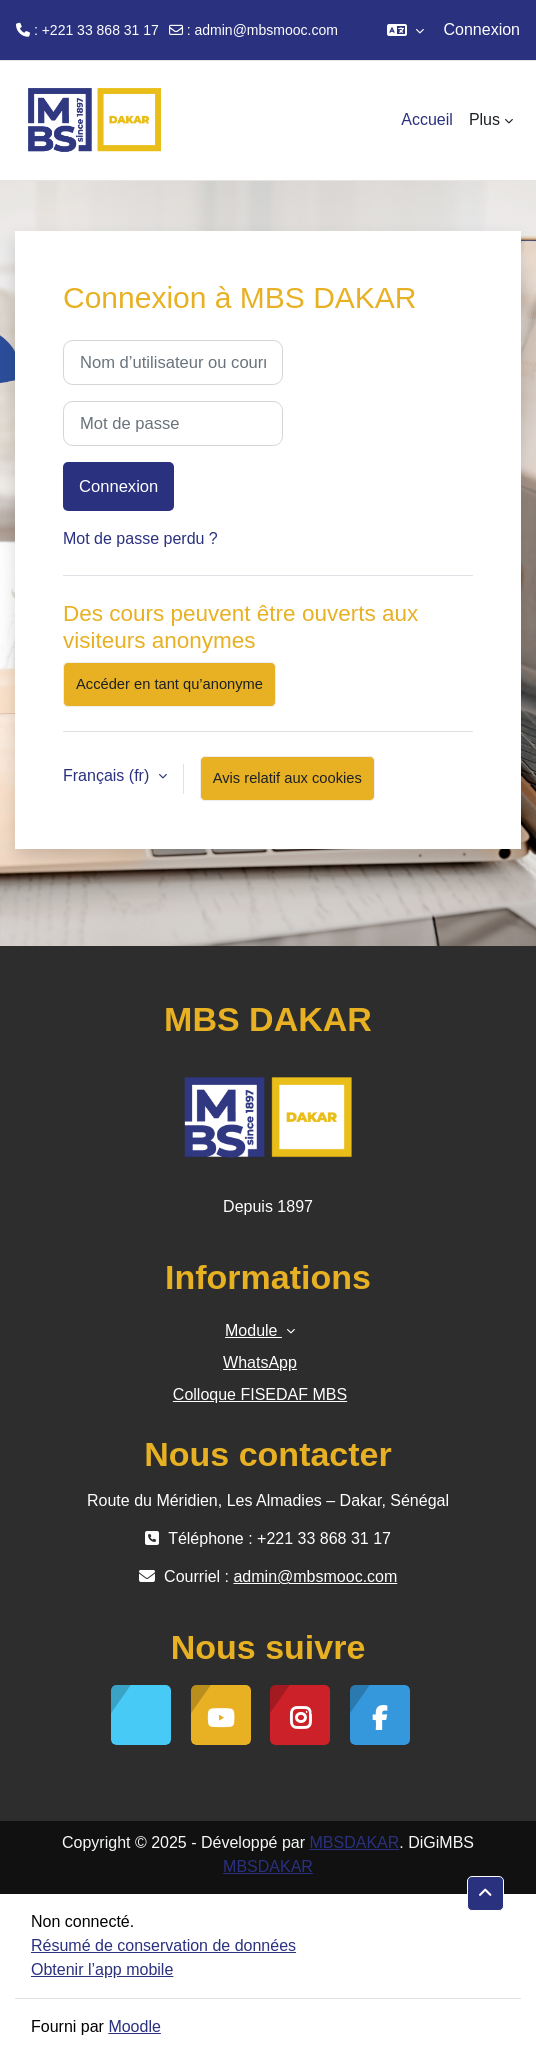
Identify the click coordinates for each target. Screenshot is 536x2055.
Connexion (482, 29)
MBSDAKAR (355, 1842)
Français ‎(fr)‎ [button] (108, 775)
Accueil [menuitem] (427, 119)
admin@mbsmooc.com (266, 30)
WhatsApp (260, 1362)
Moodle (134, 2026)
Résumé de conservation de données (163, 1945)
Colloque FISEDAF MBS (260, 1394)
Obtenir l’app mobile (102, 1969)
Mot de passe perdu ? (140, 538)
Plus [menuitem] (484, 119)
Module (253, 1330)
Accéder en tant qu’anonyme (169, 684)
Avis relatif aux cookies (287, 778)
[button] (405, 30)
